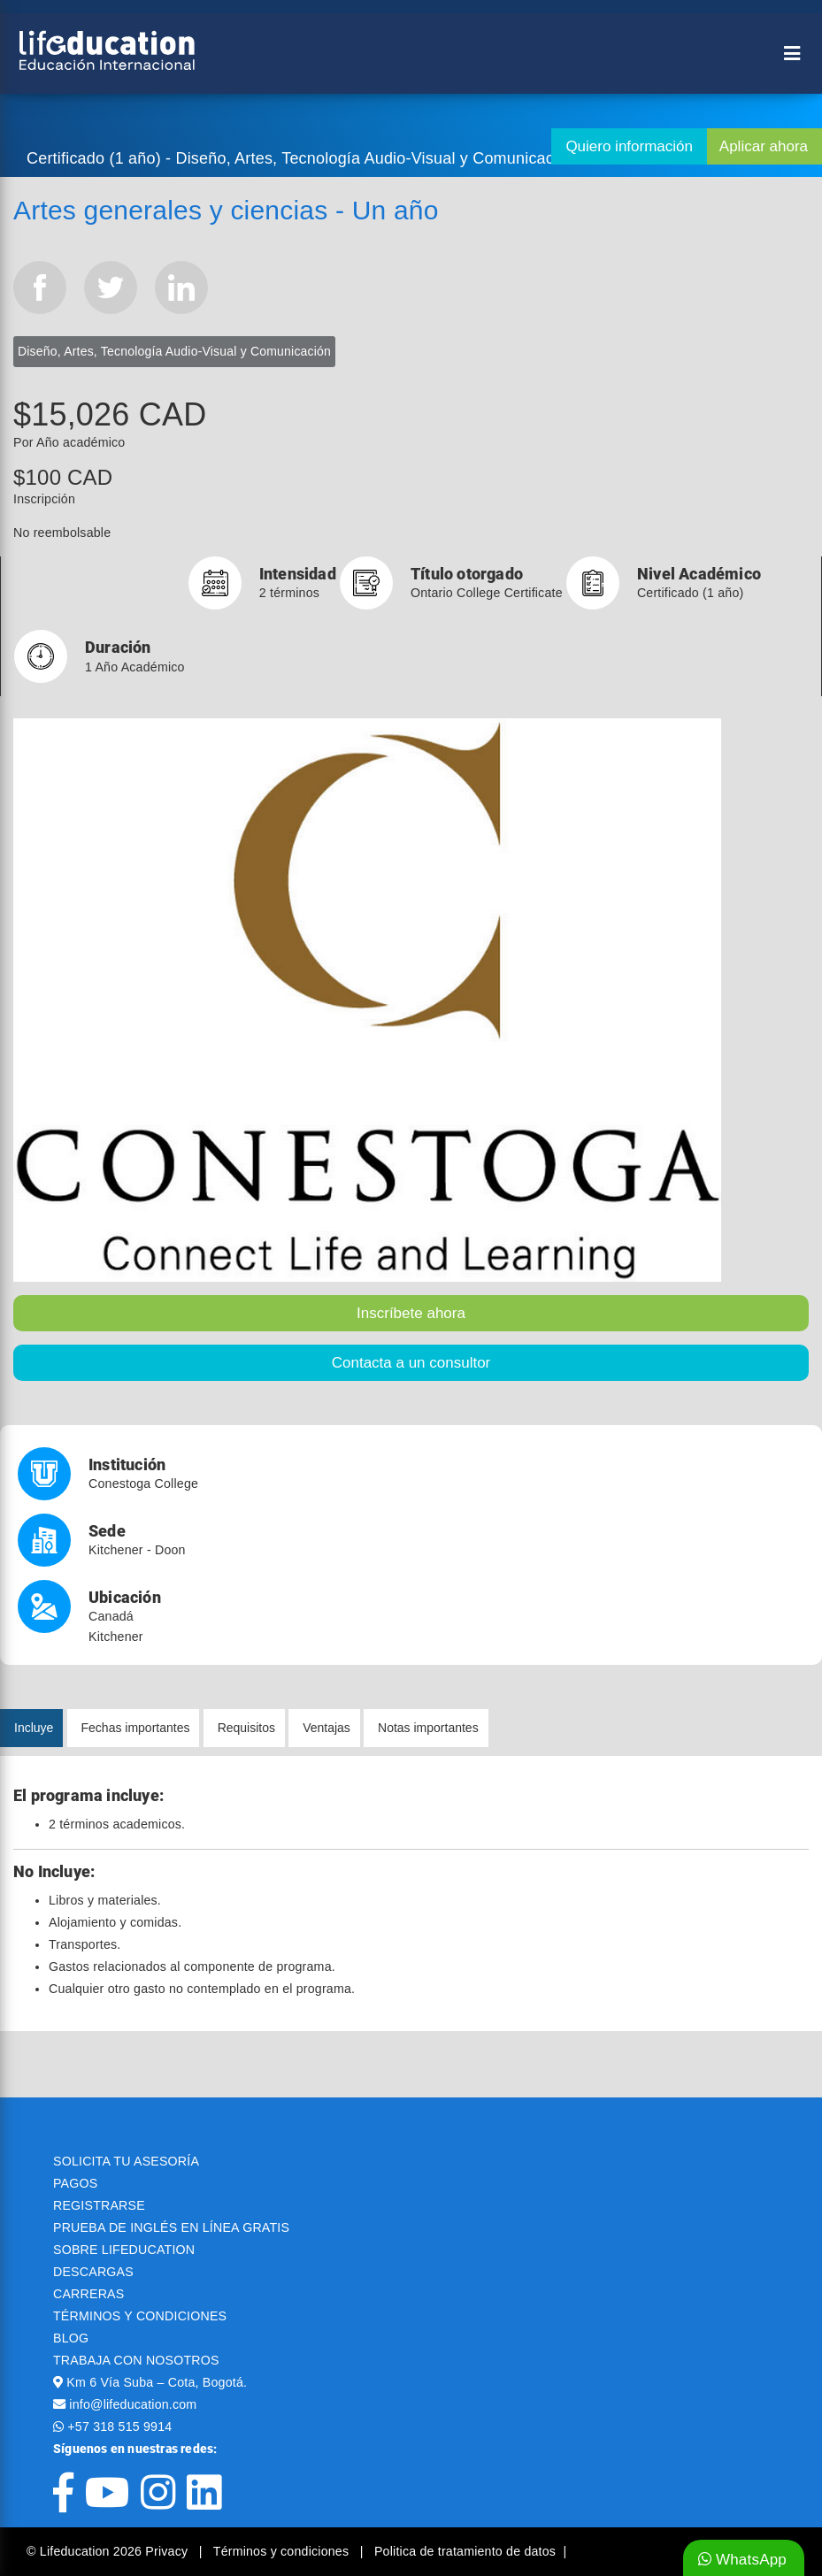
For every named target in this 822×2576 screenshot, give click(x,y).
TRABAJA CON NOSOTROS (136, 2360)
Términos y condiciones (283, 2551)
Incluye (33, 1728)
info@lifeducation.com (132, 2404)
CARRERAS (88, 2294)
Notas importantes (428, 1728)
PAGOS (75, 2183)
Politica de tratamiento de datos (465, 2551)
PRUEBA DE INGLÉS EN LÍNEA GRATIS (171, 2227)
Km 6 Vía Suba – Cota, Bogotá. (156, 2382)
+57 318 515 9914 (119, 2426)
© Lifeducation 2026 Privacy (109, 2551)
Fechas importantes (135, 1728)
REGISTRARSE (99, 2205)
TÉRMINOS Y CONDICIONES (140, 2316)
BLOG (70, 2338)
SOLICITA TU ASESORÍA (126, 2161)
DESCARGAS (93, 2272)
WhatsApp (742, 2559)
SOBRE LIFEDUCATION (124, 2249)
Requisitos (246, 1728)
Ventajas (326, 1728)
